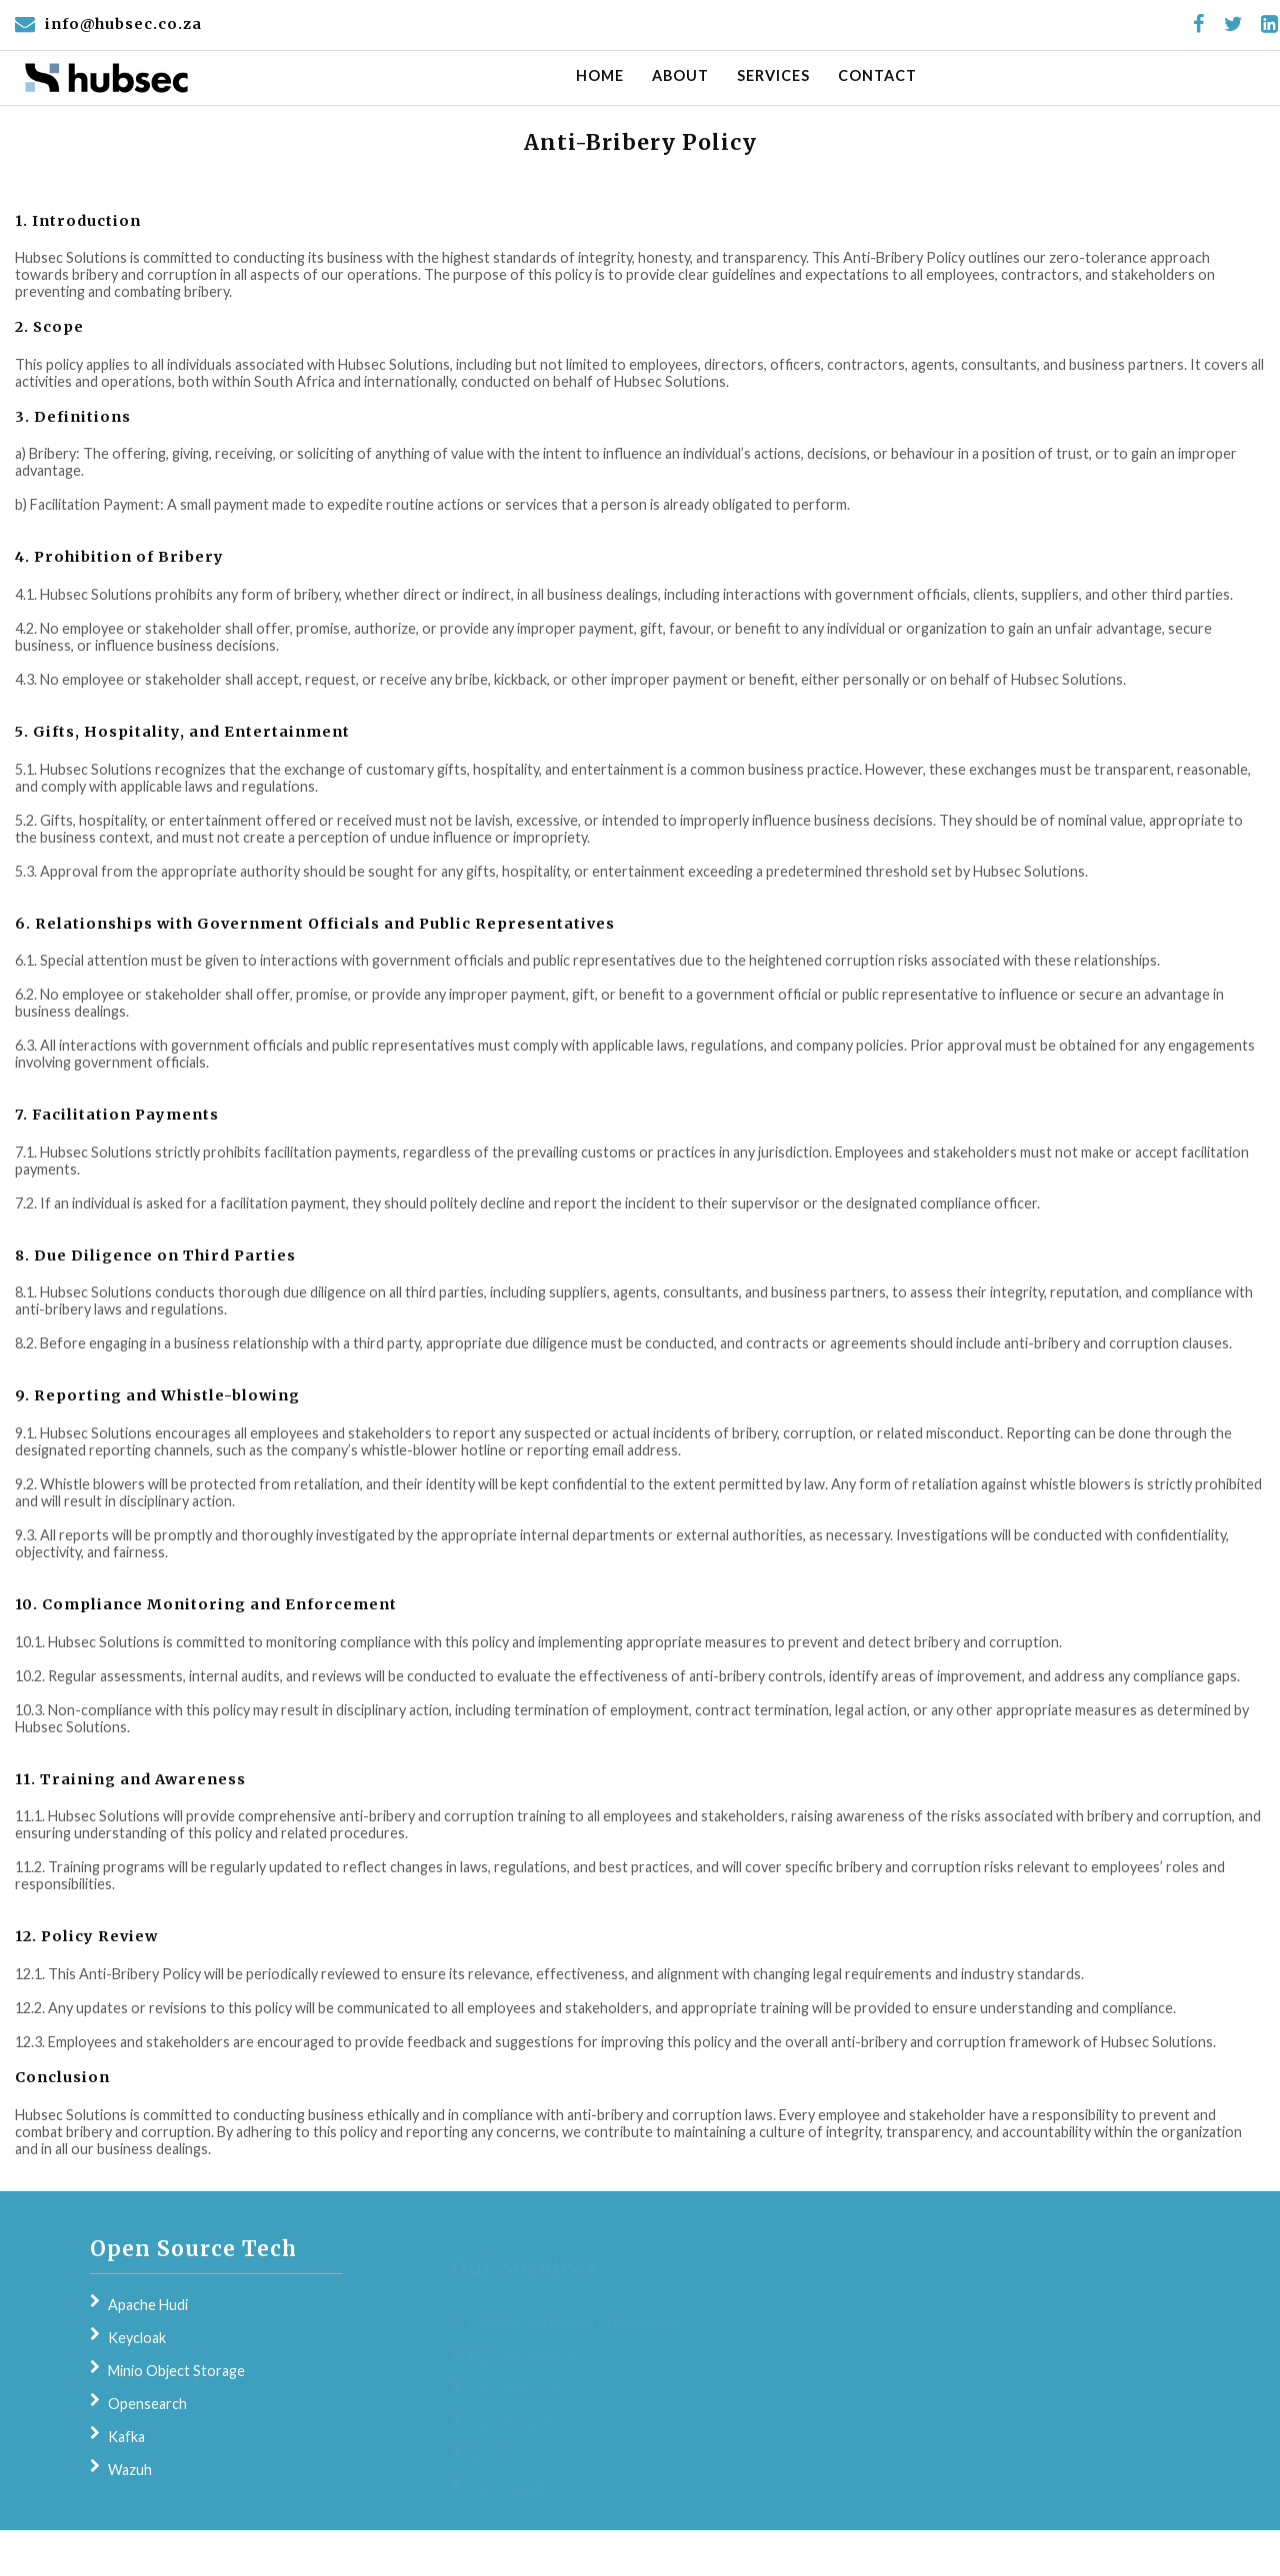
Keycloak (137, 2337)
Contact (877, 75)
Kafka (126, 2436)
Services (773, 75)
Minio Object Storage (176, 2370)
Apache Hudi (148, 2304)
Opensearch (147, 2403)
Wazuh (130, 2469)
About (680, 75)
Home (600, 75)
